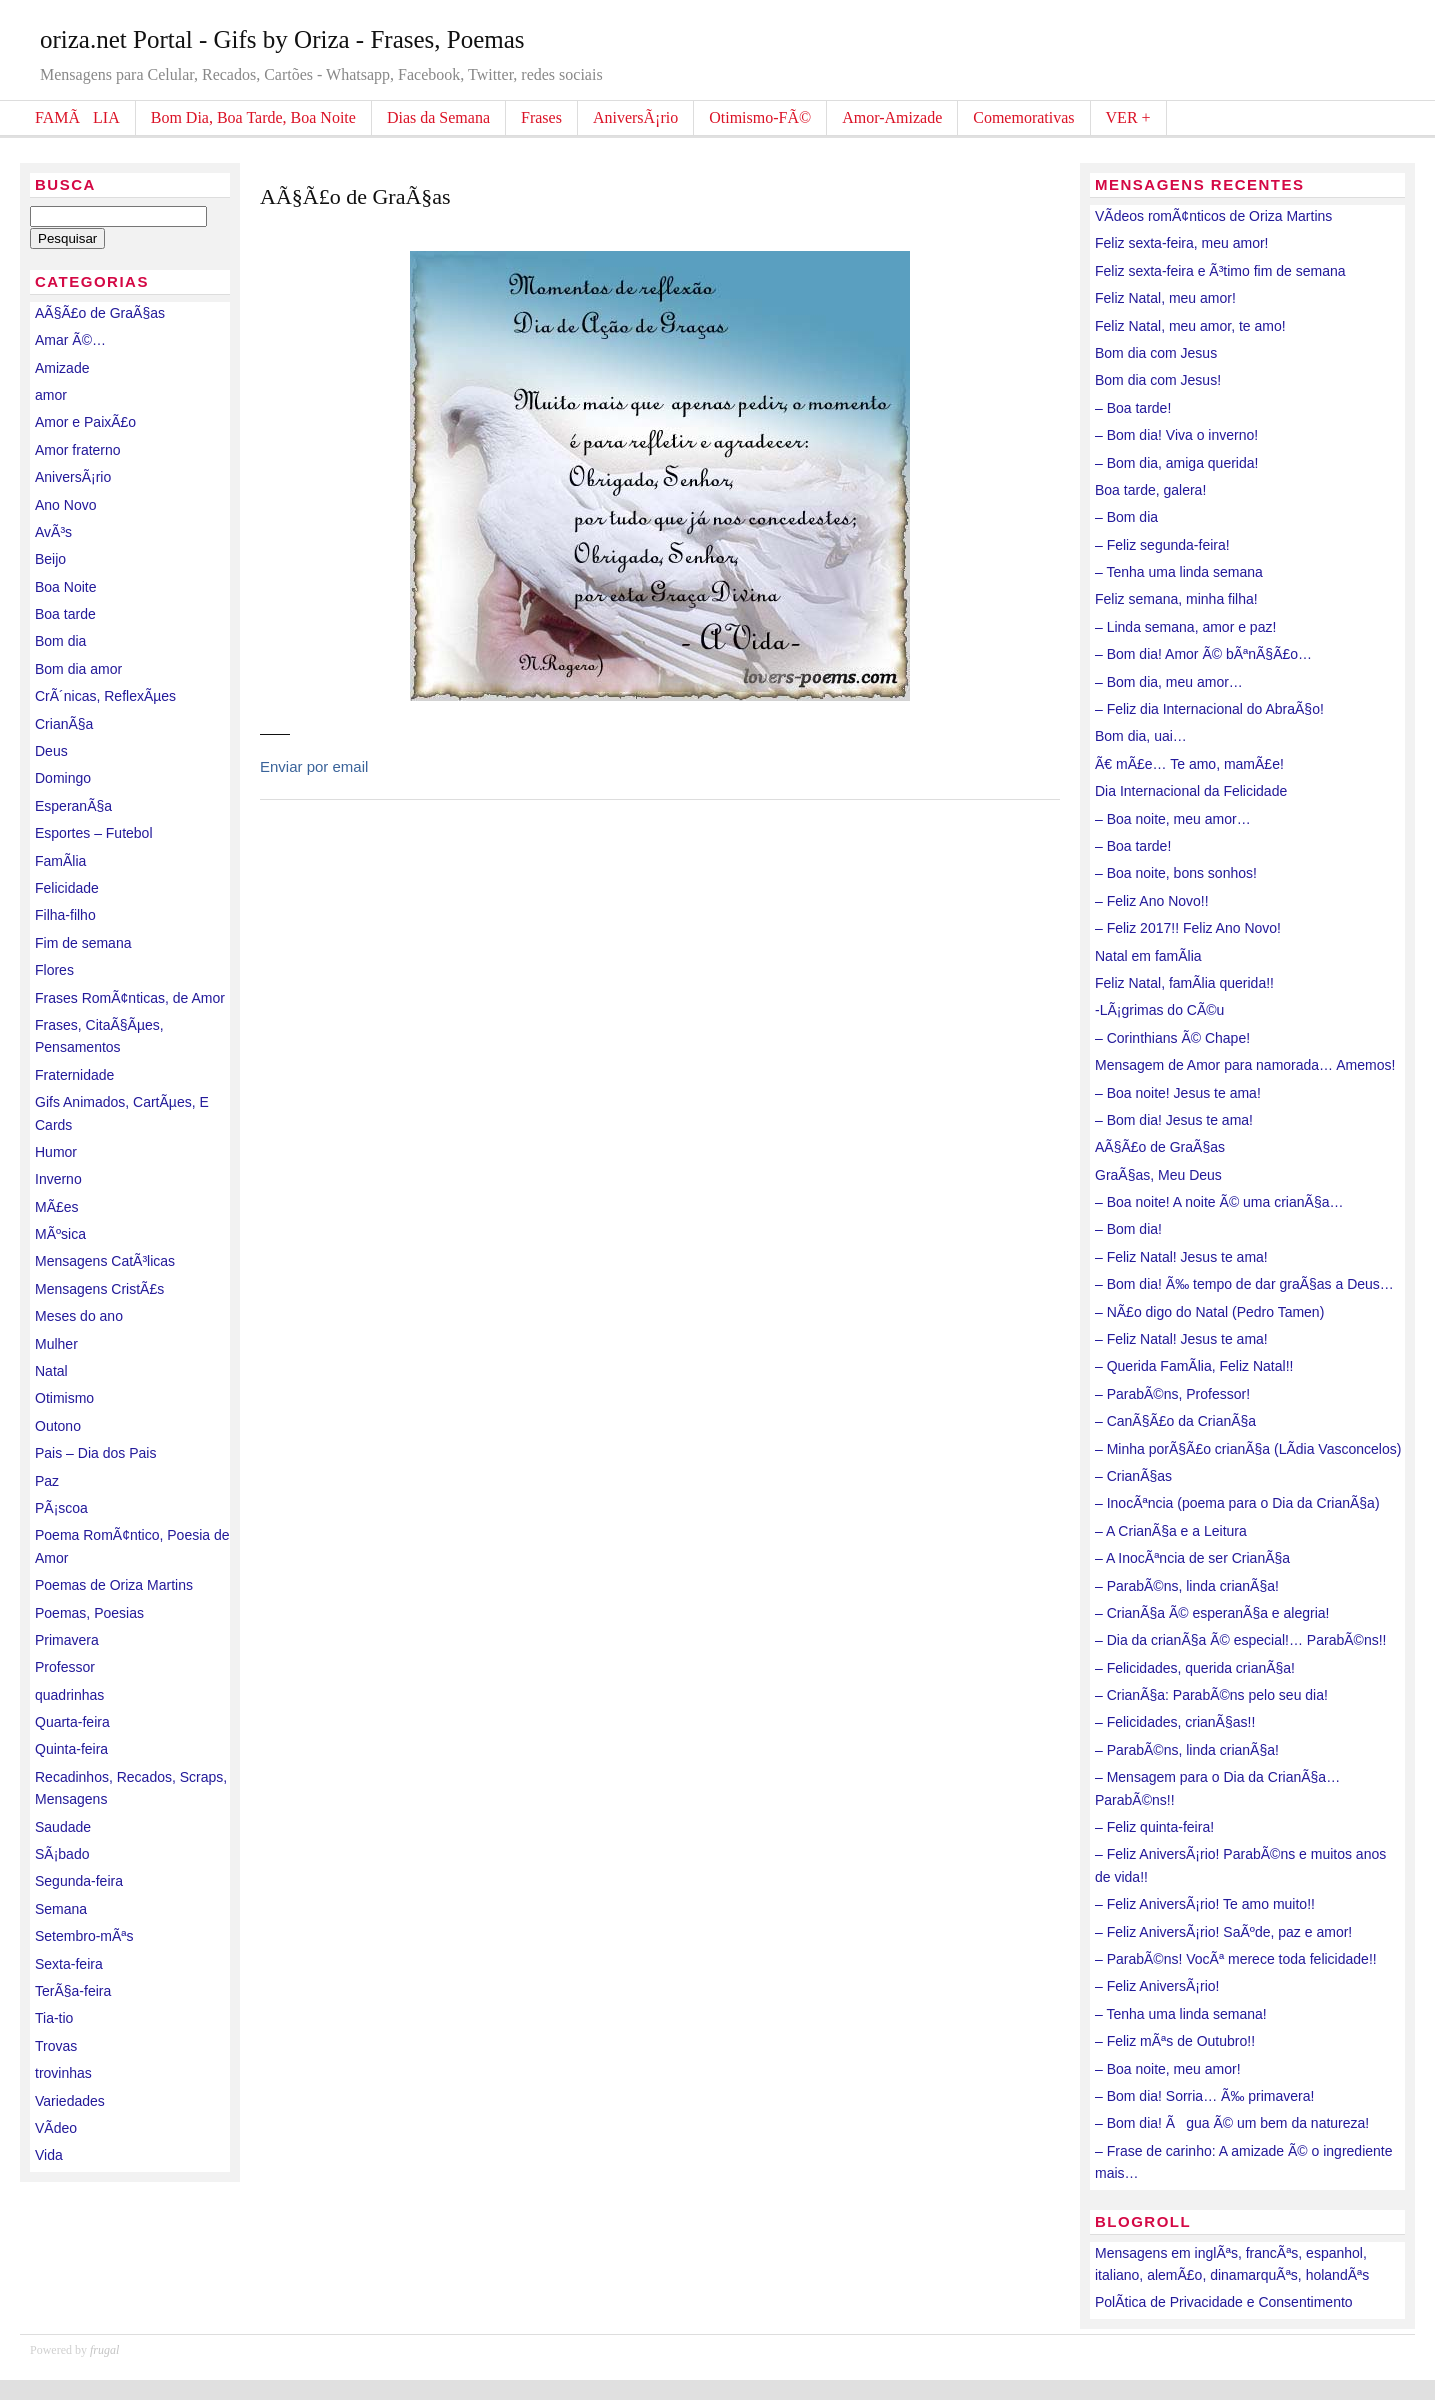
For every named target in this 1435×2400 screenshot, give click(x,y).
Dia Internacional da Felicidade (1191, 791)
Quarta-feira (72, 1722)
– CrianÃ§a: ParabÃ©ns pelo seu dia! (1211, 1695)
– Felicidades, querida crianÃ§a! (1195, 1668)
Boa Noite (65, 587)
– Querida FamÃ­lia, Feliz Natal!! (1194, 1366)
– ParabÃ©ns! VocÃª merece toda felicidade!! (1236, 1959)
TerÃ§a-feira (73, 1991)
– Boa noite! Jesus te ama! (1178, 1093)
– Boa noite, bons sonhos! (1176, 873)
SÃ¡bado (62, 1854)
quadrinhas (69, 1695)
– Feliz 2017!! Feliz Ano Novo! (1188, 928)
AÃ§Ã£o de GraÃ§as (100, 313)
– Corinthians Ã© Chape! (1172, 1038)
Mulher (56, 1344)
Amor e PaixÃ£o (85, 422)
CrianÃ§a (64, 724)
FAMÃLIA (77, 117)
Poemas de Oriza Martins (114, 1585)
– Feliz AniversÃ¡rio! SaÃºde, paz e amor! (1223, 1932)
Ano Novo (65, 505)
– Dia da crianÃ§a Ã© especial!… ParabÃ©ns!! (1240, 1640)
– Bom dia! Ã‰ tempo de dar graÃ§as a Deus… (1244, 1284)
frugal (104, 2350)
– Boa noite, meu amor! (1168, 2069)
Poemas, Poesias (89, 1613)
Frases (541, 117)
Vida (49, 2155)
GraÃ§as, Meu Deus (1158, 1175)
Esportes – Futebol (94, 833)
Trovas (56, 2046)
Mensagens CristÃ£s (99, 1289)
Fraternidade (74, 1075)
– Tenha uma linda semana (1179, 572)
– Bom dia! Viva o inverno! (1176, 435)
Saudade (63, 1827)
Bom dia (60, 641)
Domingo (63, 778)
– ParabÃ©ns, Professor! (1172, 1394)
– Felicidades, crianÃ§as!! (1175, 1722)
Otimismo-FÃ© (760, 117)
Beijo (50, 559)
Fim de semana (83, 943)
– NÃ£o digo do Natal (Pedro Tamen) (1209, 1312)
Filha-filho (65, 915)
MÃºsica (60, 1234)
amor (51, 395)
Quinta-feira (71, 1749)
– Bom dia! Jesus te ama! (1174, 1120)
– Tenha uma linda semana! (1181, 2014)
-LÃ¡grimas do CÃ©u (1159, 1010)
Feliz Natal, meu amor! (1165, 298)
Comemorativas (1023, 117)
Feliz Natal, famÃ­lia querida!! (1184, 983)
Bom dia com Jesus (1156, 353)
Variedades (70, 2101)
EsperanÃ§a (73, 806)
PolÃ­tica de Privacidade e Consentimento (1224, 2302)
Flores (54, 970)
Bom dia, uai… (1141, 736)
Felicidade (67, 888)
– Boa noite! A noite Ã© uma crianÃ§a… (1219, 1202)
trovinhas (63, 2073)
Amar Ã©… (70, 340)
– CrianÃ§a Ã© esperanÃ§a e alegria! (1212, 1613)
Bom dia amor (78, 669)
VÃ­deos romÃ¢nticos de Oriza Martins (1213, 216)
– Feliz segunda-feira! (1162, 545)
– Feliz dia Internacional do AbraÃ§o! (1209, 709)
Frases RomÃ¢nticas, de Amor (130, 998)
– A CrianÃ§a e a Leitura (1171, 1531)
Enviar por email (314, 766)
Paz (47, 1481)
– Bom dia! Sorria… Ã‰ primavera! (1204, 2096)
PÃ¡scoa (61, 1508)
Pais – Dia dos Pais (95, 1453)
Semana (61, 1909)
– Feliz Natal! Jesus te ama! (1181, 1257)
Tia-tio (54, 2018)
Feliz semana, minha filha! (1176, 599)
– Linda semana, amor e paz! (1185, 627)
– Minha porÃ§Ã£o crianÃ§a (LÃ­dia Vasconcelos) (1248, 1449)
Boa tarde (65, 614)
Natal (51, 1371)
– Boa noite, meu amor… (1173, 819)
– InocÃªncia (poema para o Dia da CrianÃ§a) (1237, 1503)
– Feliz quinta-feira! (1154, 1827)
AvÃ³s (53, 532)
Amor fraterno (78, 450)
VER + (1128, 117)
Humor (56, 1152)
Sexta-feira (69, 1964)
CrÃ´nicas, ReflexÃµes (105, 696)
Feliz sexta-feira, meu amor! (1182, 243)
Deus (51, 751)
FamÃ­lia (60, 861)
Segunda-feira (79, 1881)
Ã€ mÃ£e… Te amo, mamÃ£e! (1189, 764)
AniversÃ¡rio (635, 117)
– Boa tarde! (1133, 408)
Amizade (62, 368)
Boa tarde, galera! (1150, 490)
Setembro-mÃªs (84, 1936)
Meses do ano (79, 1316)
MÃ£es (57, 1207)
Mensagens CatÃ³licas (105, 1261)
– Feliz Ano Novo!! (1152, 901)
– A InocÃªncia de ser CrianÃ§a (1192, 1558)
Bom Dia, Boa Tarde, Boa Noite (253, 117)
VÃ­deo (56, 2128)
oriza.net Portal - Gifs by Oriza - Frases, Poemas (282, 39)
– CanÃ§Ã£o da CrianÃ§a (1175, 1421)
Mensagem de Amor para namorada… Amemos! (1245, 1065)
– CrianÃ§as (1133, 1476)
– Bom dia (1126, 517)
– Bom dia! (1128, 1229)
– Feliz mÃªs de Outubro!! (1175, 2041)
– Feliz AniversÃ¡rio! (1157, 1986)
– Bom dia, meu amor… (1169, 682)
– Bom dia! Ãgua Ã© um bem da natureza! (1232, 2123)
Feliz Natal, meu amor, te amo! (1190, 326)
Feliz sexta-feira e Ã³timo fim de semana (1220, 271)
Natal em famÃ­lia (1148, 956)
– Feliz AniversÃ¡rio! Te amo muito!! (1205, 1904)
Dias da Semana (438, 117)
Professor (65, 1667)
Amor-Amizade (892, 117)
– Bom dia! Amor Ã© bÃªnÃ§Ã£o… (1203, 654)
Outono (58, 1426)
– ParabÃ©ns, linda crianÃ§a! (1187, 1586)
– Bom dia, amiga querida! (1176, 463)
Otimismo (64, 1398)
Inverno (58, 1179)
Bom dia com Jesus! (1158, 380)
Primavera (67, 1640)
